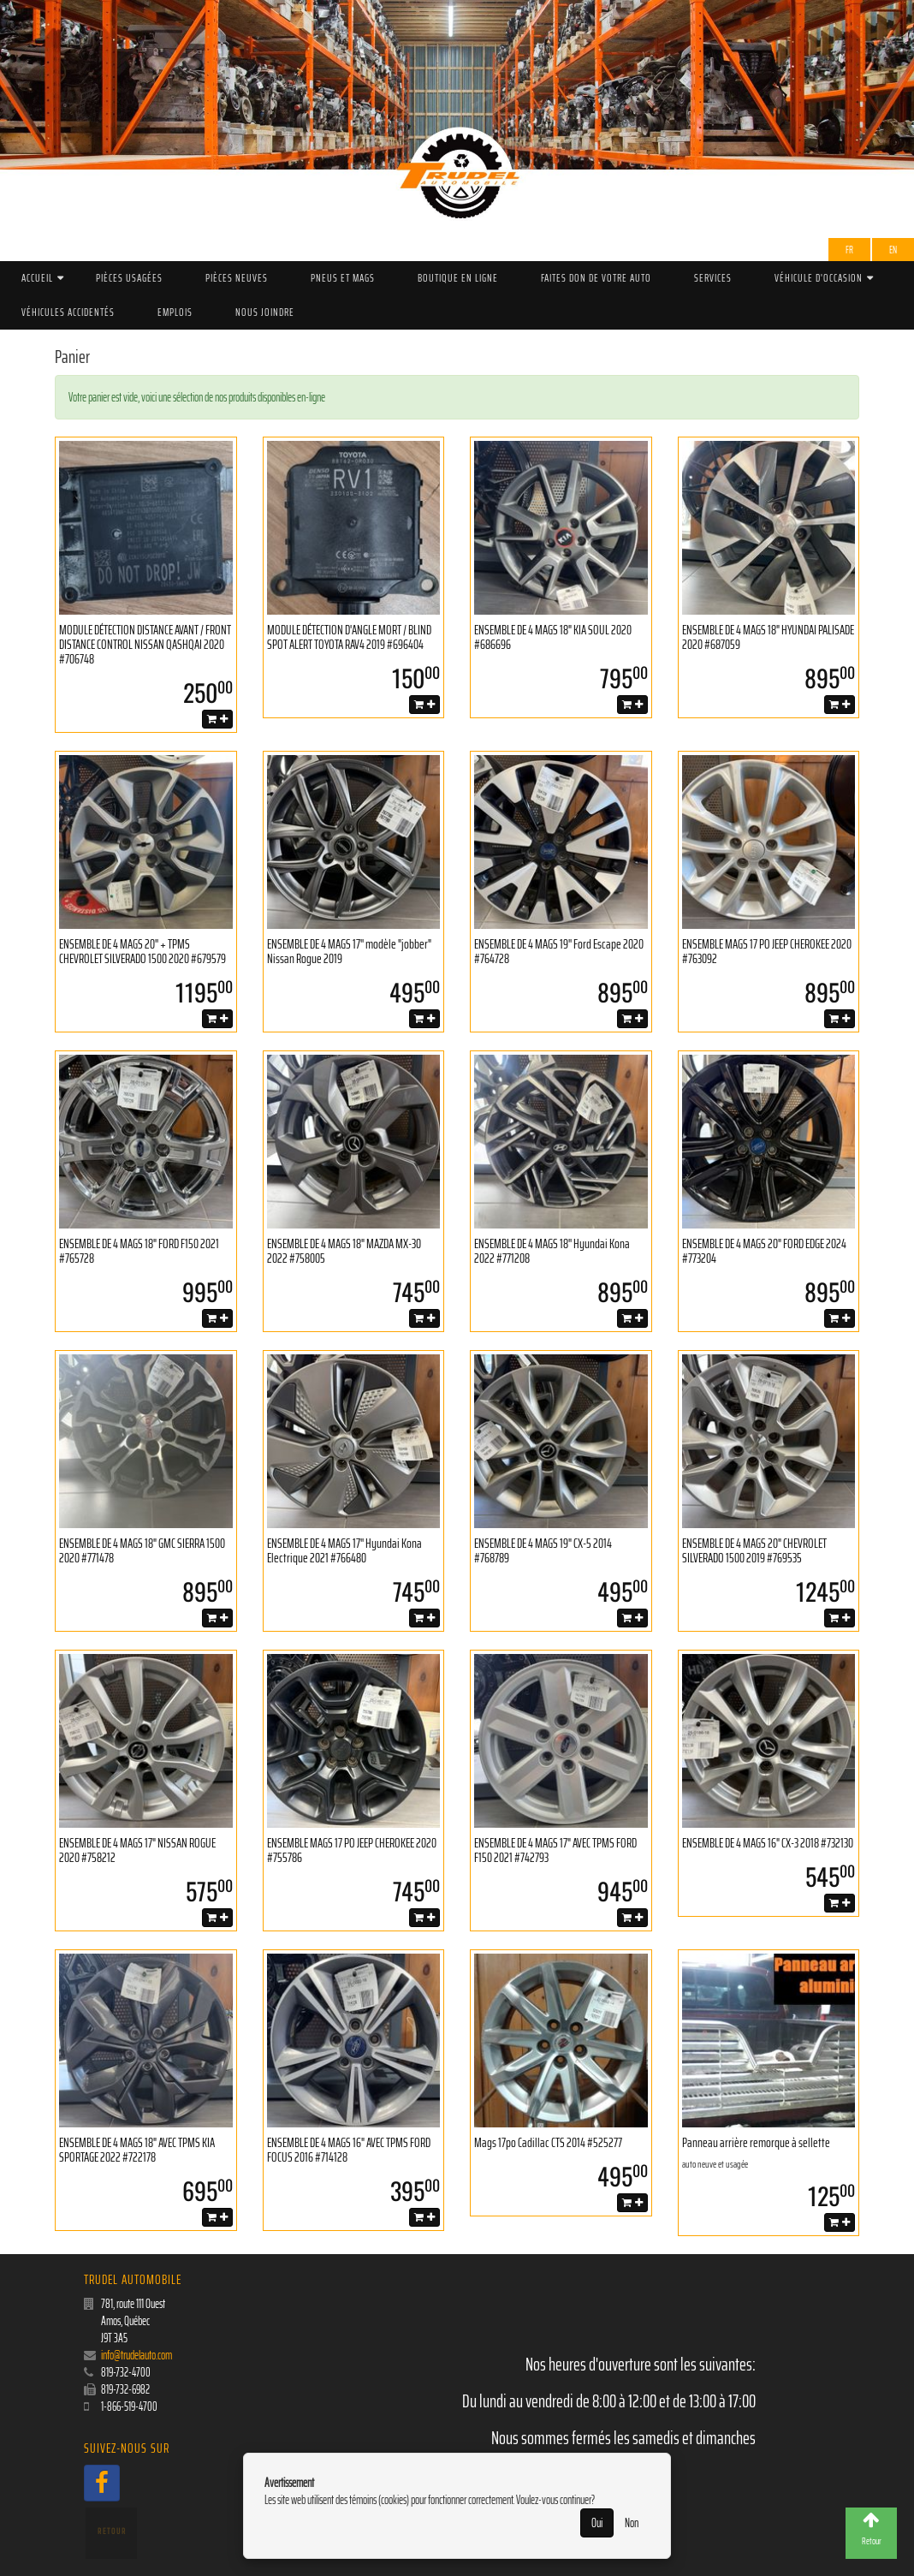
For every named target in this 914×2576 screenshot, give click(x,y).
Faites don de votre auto (596, 278)
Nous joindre (264, 312)
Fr (849, 249)
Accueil (37, 278)
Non (631, 2523)
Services (713, 278)
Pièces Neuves (236, 278)
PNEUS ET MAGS (343, 278)
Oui (596, 2523)
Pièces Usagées (129, 278)
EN (893, 249)
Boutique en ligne (458, 278)
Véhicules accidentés (68, 312)
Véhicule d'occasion (819, 278)
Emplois (175, 312)
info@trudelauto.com (136, 2355)
